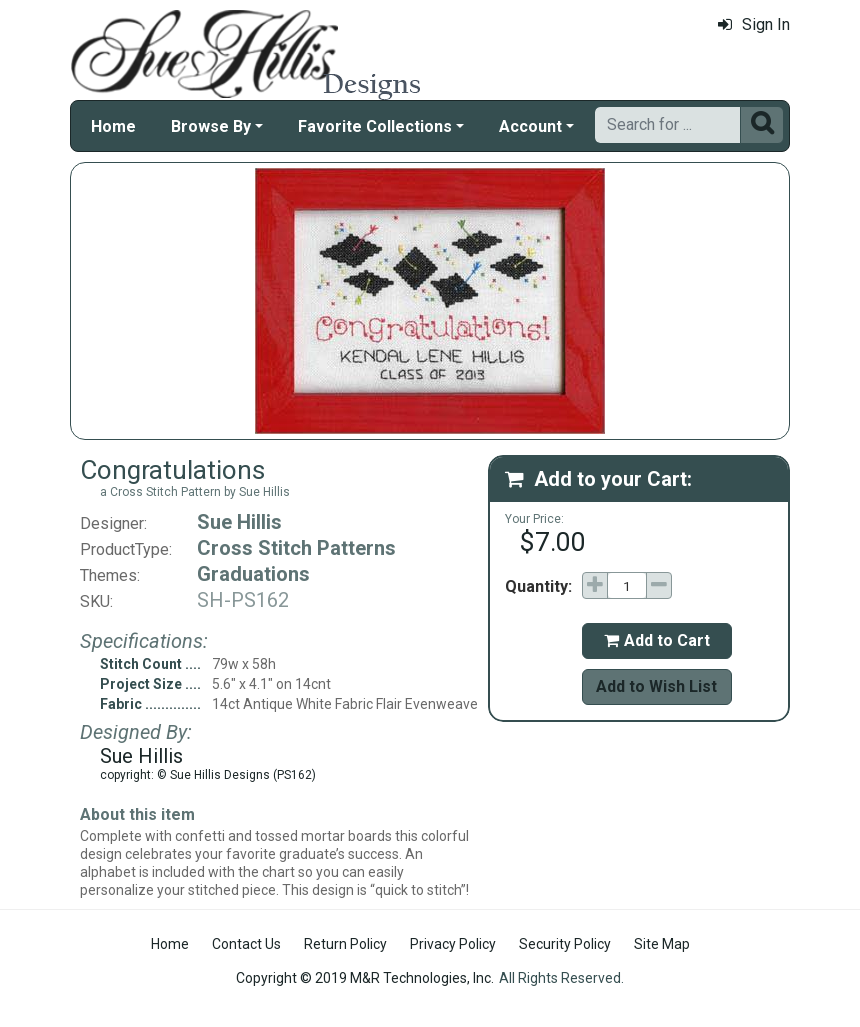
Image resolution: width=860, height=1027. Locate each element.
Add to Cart (657, 640)
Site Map (662, 944)
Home (113, 126)
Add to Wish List (656, 686)
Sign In (754, 24)
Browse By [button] (211, 126)
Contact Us (246, 944)
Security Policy (565, 944)
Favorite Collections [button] (375, 126)
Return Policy (345, 944)
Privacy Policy (453, 944)
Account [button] (530, 126)
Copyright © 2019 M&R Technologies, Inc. (365, 978)
